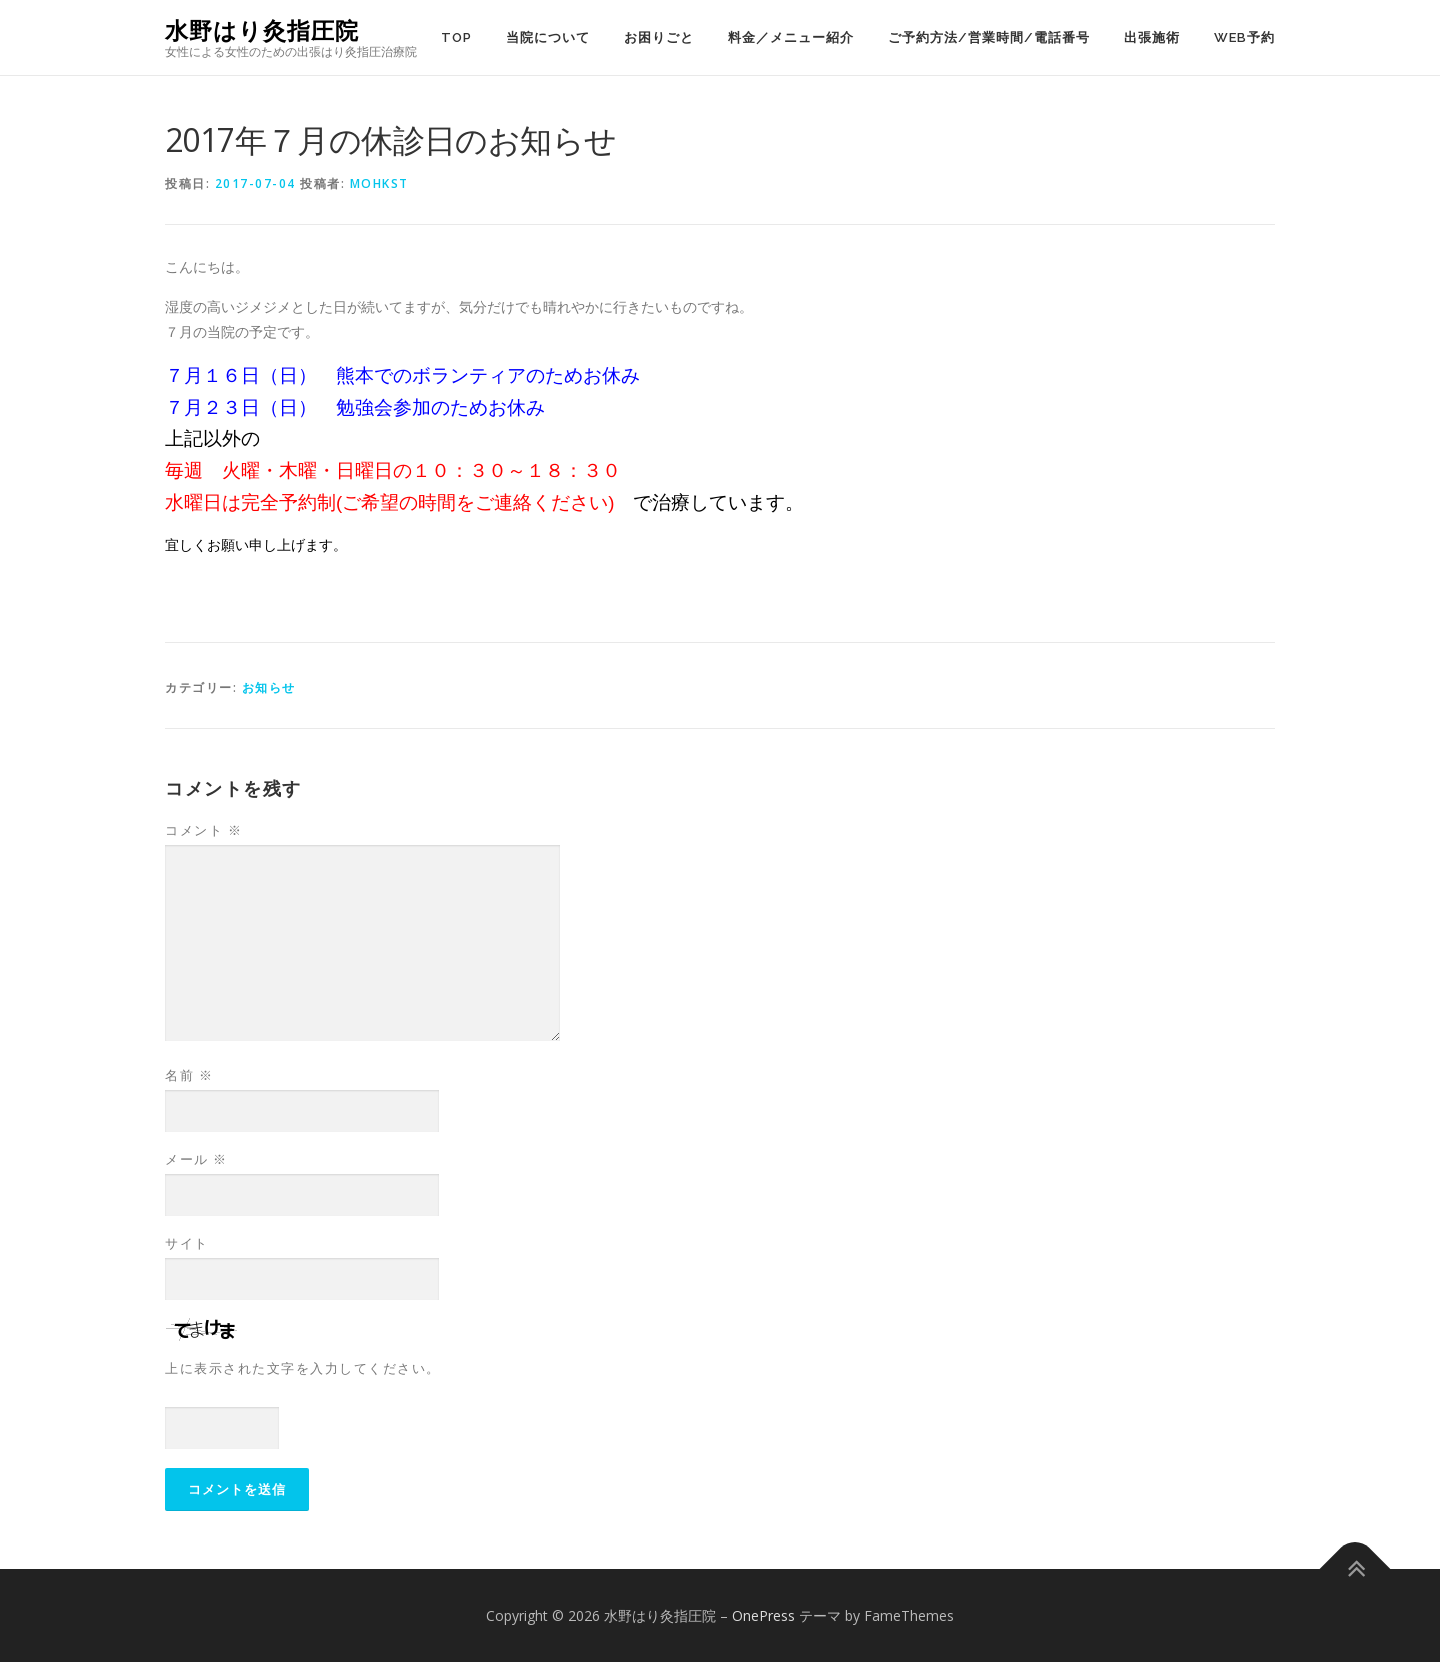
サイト (187, 1243)
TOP (456, 37)
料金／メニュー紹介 (791, 37)
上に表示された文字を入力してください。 (303, 1368)
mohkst (379, 183)
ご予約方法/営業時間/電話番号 (989, 37)
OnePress (763, 1615)
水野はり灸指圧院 (262, 30)
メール (196, 1159)
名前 (189, 1075)
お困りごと (659, 37)
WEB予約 (1244, 37)
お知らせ (269, 687)
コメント (203, 830)
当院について (548, 37)
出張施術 (1152, 37)
